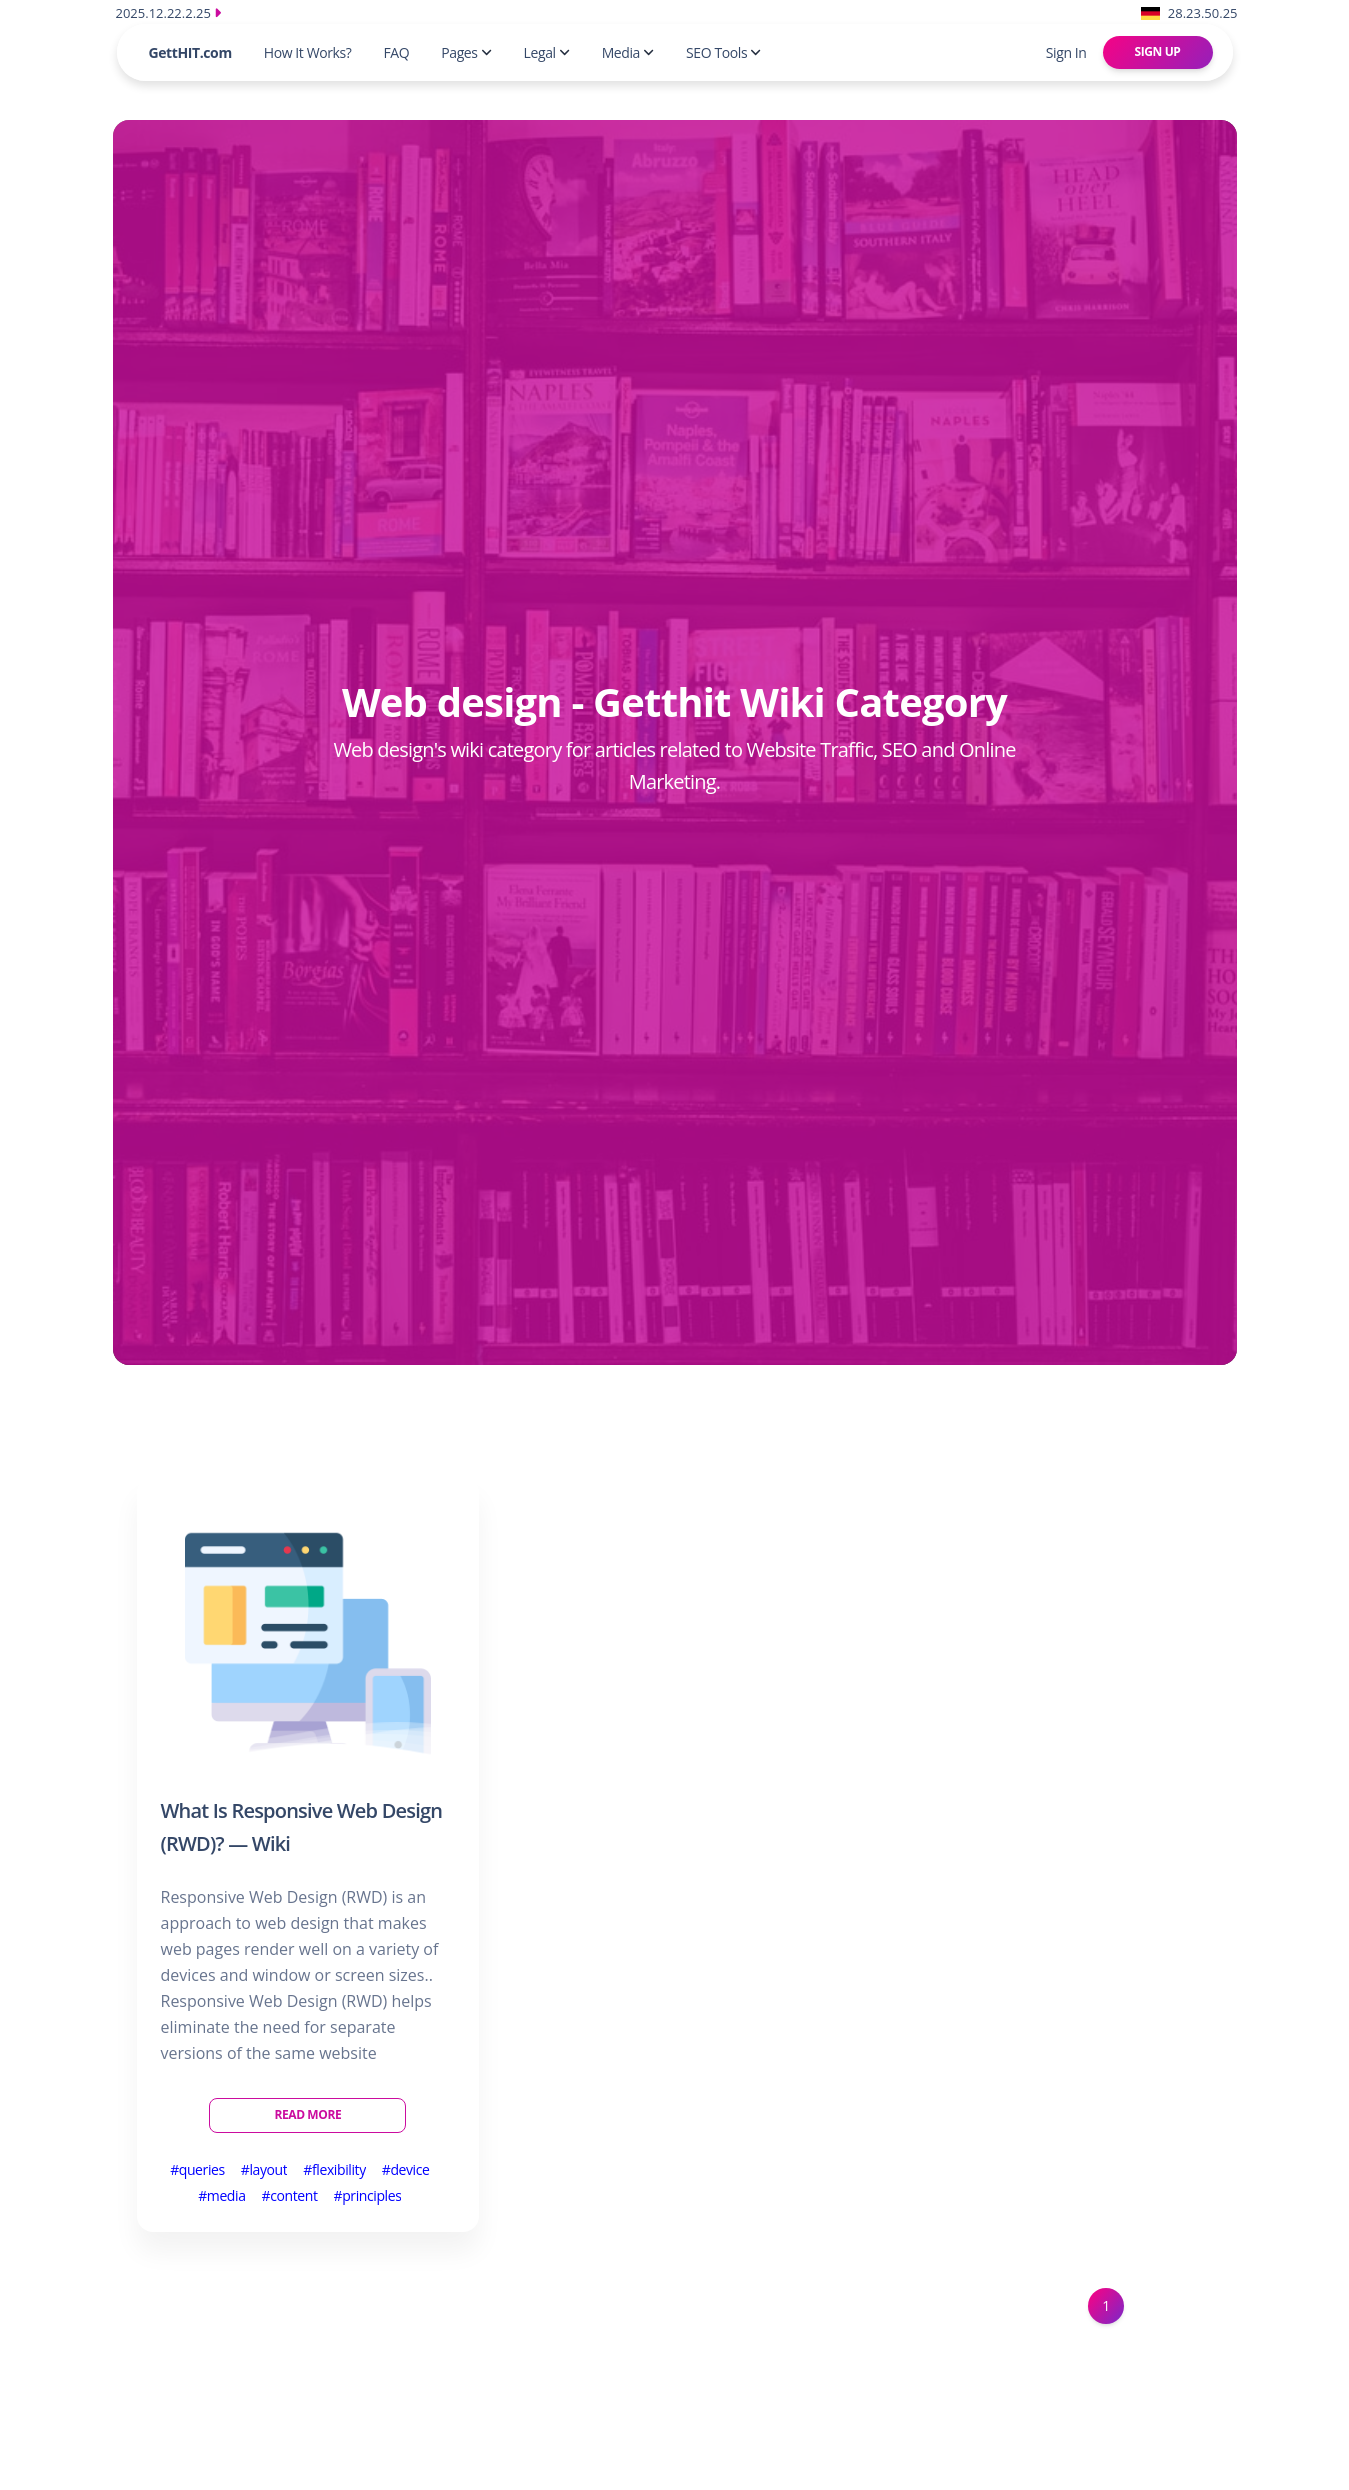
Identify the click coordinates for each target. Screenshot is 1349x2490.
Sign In (1066, 52)
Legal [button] (547, 52)
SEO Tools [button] (723, 52)
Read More (307, 2114)
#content (290, 2195)
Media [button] (628, 52)
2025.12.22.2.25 (169, 13)
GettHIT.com (190, 52)
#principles (368, 2195)
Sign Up (1158, 51)
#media (221, 2195)
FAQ (396, 52)
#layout (264, 2169)
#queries (197, 2169)
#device (406, 2169)
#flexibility (334, 2169)
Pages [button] (466, 52)
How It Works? (308, 52)
